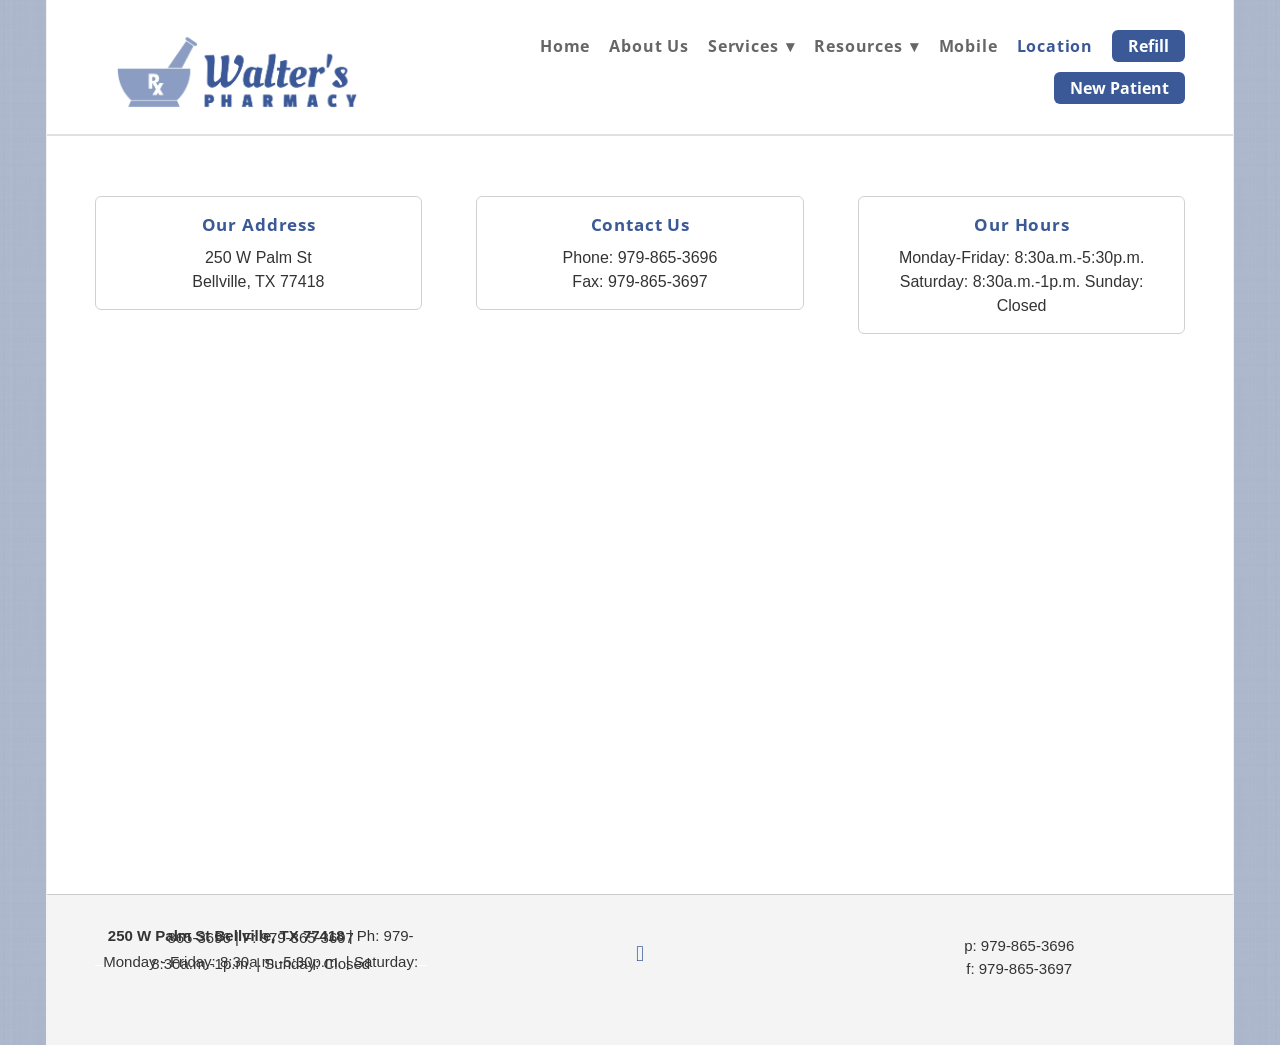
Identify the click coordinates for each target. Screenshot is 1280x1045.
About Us (648, 46)
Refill (1148, 46)
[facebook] (640, 955)
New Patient (1119, 88)
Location (1055, 46)
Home (565, 46)
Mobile (968, 46)
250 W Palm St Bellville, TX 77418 (226, 935)
